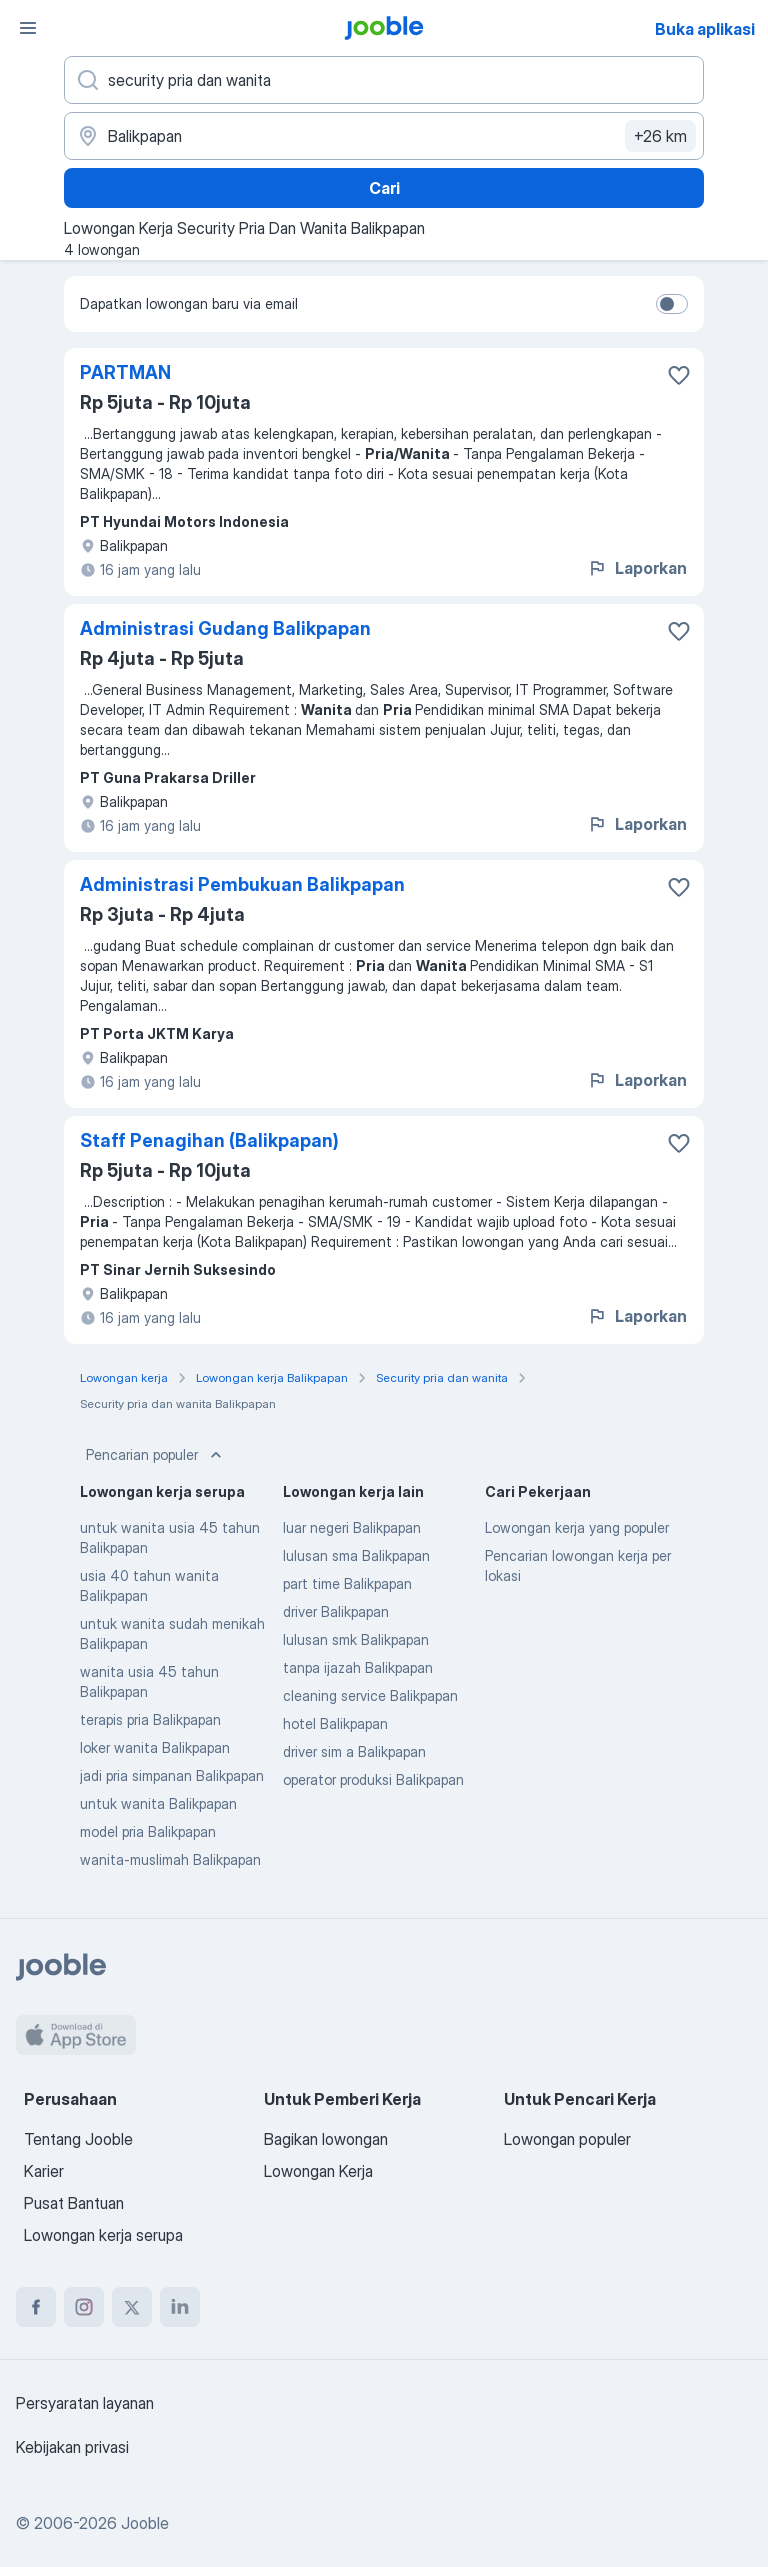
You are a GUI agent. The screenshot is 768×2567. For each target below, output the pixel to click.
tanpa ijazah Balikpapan (358, 1667)
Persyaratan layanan (85, 2403)
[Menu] (28, 28)
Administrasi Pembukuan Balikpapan (242, 884)
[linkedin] (180, 2307)
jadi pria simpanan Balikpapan (172, 1775)
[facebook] (36, 2307)
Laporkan (637, 568)
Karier (44, 2171)
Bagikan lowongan (326, 2139)
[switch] (672, 304)
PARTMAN (125, 372)
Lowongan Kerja (318, 2171)
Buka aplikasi (705, 29)
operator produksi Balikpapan (373, 1779)
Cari (384, 188)
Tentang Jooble (78, 2139)
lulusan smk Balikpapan (356, 1639)
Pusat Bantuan (74, 2203)
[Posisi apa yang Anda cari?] (384, 80)
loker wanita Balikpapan (155, 1747)
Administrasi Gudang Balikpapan (225, 628)
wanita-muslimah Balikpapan (170, 1859)
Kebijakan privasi (72, 2447)
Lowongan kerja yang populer (577, 1527)
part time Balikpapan (347, 1583)
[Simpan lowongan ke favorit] (679, 375)
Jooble (145, 2523)
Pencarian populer (156, 1455)
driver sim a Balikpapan (354, 1751)
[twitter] (132, 2307)
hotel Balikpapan (335, 1723)
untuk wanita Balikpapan (158, 1803)
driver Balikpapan (336, 1611)
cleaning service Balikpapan (370, 1695)
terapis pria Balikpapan (150, 1719)
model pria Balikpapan (148, 1831)
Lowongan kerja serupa (103, 2235)
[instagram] (84, 2307)
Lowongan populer (567, 2139)
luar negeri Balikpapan (352, 1527)
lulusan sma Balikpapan (356, 1555)
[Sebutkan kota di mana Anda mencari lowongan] (384, 136)
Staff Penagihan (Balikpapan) (209, 1140)
